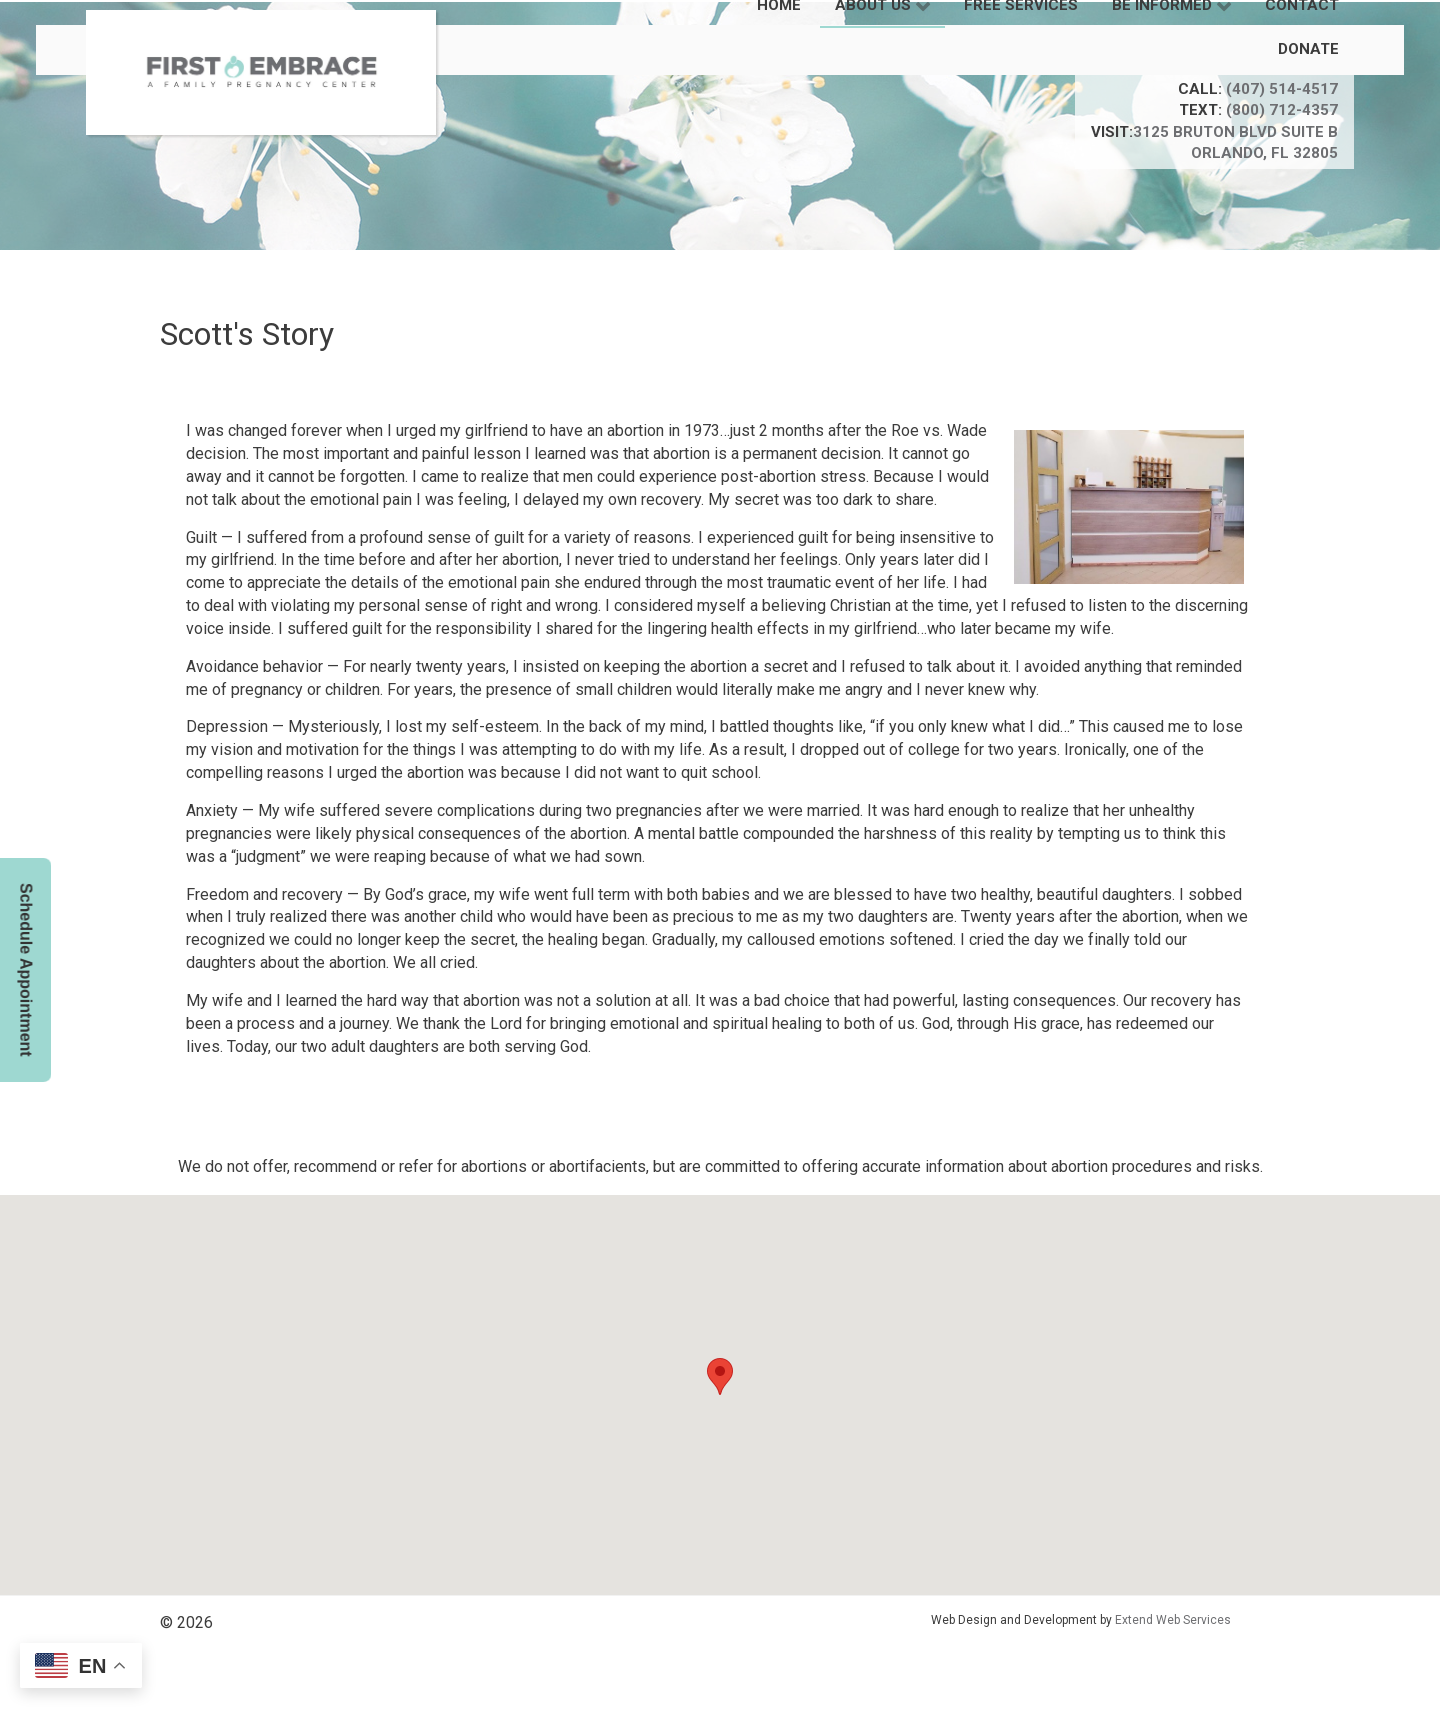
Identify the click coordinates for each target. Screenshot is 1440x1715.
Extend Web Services (1173, 1620)
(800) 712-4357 (1282, 110)
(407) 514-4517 (1282, 89)
